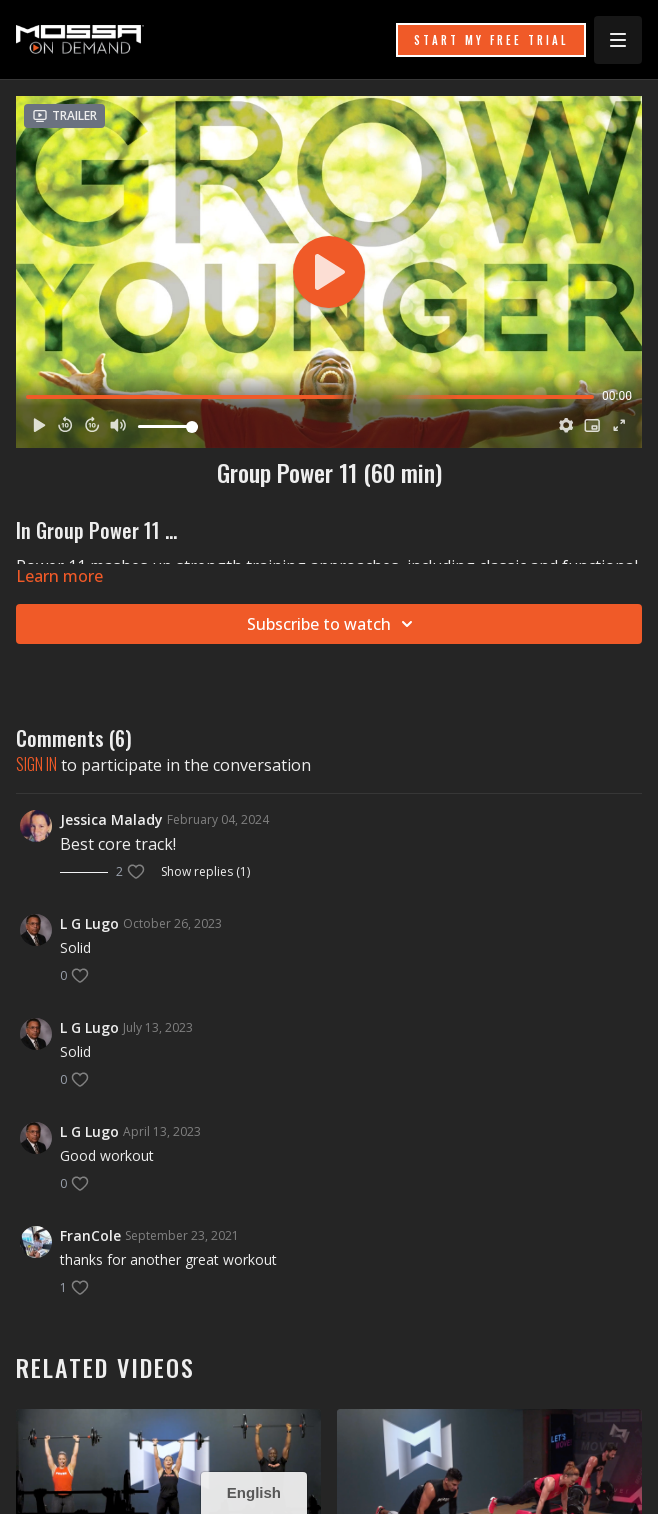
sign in (36, 764)
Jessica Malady (111, 819)
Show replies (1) (205, 872)
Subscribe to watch (333, 624)
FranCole (90, 1235)
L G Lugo (89, 923)
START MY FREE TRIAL (491, 40)
